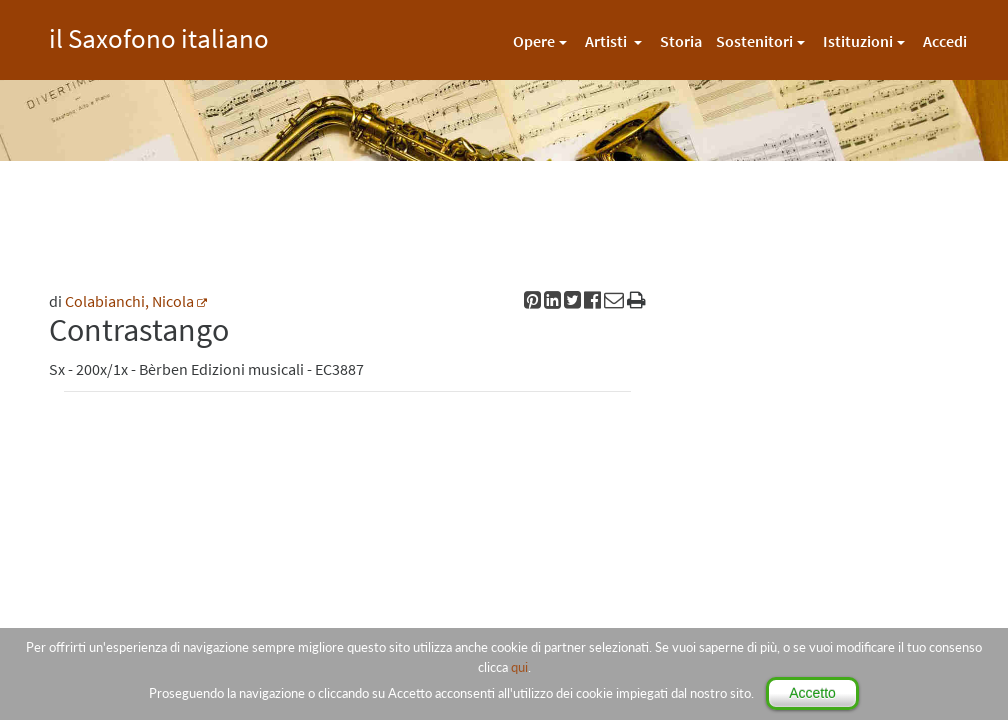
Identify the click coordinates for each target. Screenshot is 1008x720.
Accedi (945, 41)
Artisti (607, 41)
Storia (681, 41)
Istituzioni (858, 41)
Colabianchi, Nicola (129, 301)
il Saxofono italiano (159, 35)
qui (519, 667)
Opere (534, 41)
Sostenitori (754, 41)
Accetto (812, 693)
